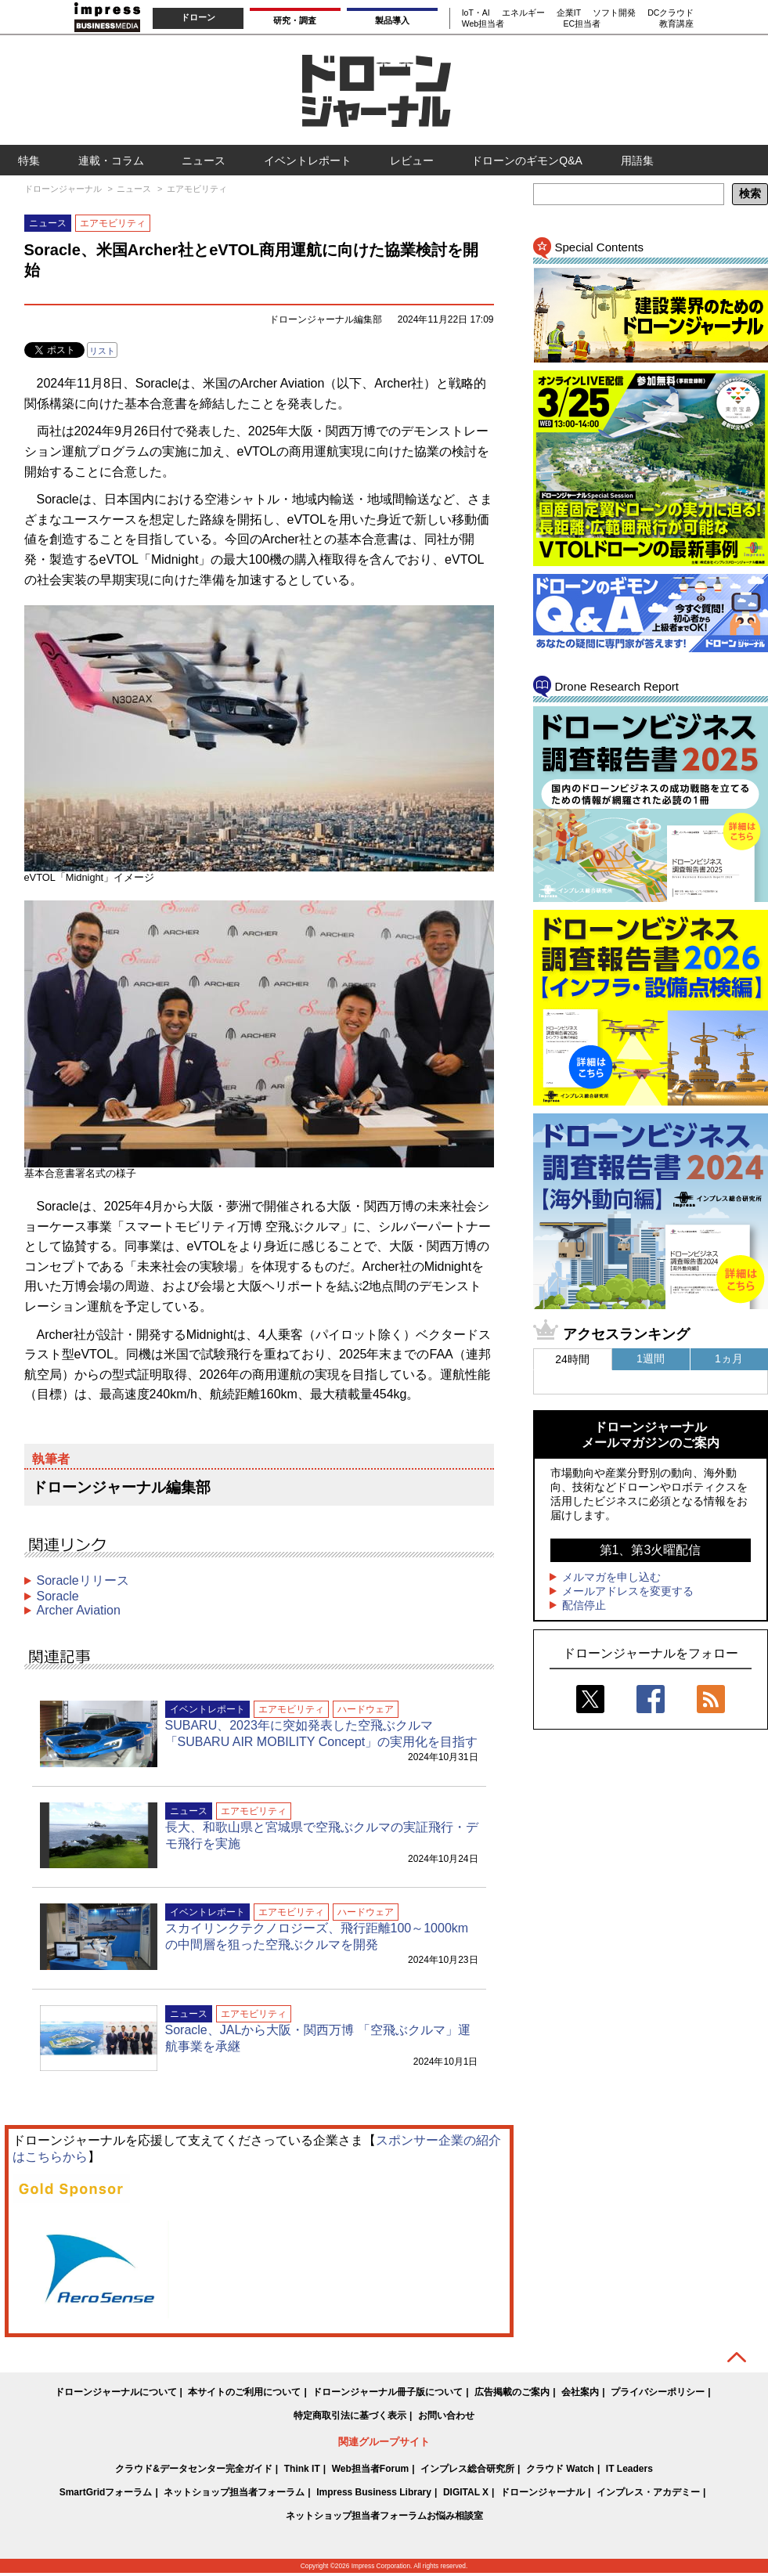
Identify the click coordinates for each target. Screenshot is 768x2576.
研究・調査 (294, 20)
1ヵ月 (729, 1358)
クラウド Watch (560, 2468)
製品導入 (392, 20)
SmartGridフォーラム (106, 2492)
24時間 (572, 1359)
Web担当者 (483, 23)
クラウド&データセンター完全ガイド (193, 2468)
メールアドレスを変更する (628, 1591)
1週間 (650, 1358)
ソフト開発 (614, 12)
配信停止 (584, 1605)
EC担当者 (581, 23)
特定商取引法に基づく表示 (350, 2415)
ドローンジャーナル (542, 2492)
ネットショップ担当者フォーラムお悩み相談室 (384, 2515)
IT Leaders (629, 2468)
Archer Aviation (79, 1610)
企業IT (569, 12)
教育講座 (676, 23)
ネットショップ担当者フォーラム (234, 2492)
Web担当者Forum (370, 2468)
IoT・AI (476, 12)
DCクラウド (670, 12)
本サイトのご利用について (244, 2392)
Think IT (302, 2468)
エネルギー (523, 12)
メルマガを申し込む (611, 1577)
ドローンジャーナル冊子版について (387, 2392)
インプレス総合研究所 (467, 2468)
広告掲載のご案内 (512, 2392)
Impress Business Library (373, 2492)
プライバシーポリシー (658, 2392)
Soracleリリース (83, 1580)
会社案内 (580, 2392)
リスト (102, 350)
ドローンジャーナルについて (116, 2392)
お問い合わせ (446, 2415)
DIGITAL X (466, 2492)
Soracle (58, 1596)
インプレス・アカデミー (648, 2492)
